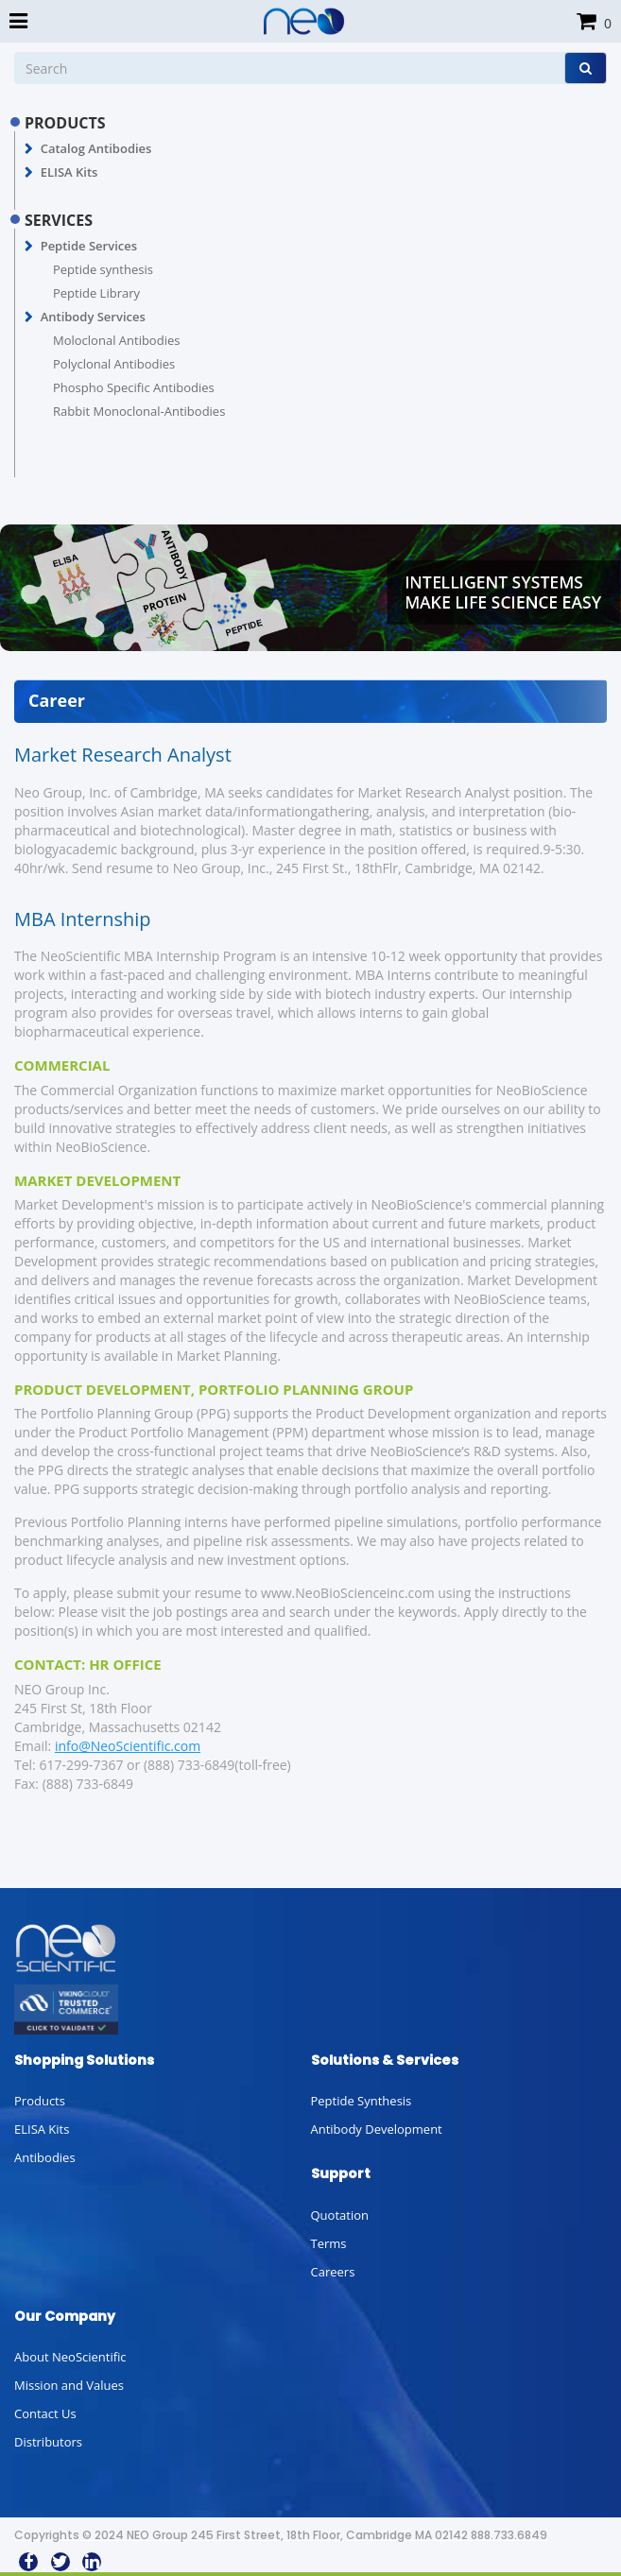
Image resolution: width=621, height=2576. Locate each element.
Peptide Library (96, 292)
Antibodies (45, 2157)
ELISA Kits (69, 171)
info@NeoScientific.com (127, 1746)
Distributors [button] (48, 2441)
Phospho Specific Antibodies (134, 387)
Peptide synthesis (103, 269)
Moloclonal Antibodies (116, 340)
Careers (333, 2271)
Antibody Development (376, 2129)
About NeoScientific (70, 2356)
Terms (329, 2243)
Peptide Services (89, 245)
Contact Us (45, 2413)
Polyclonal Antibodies (114, 363)
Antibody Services (93, 316)
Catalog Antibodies (96, 148)
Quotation (340, 2215)
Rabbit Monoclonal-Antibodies (139, 411)
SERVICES (59, 220)
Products (39, 2100)
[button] (29, 149)
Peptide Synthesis (361, 2100)
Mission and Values (69, 2385)
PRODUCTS (65, 122)
